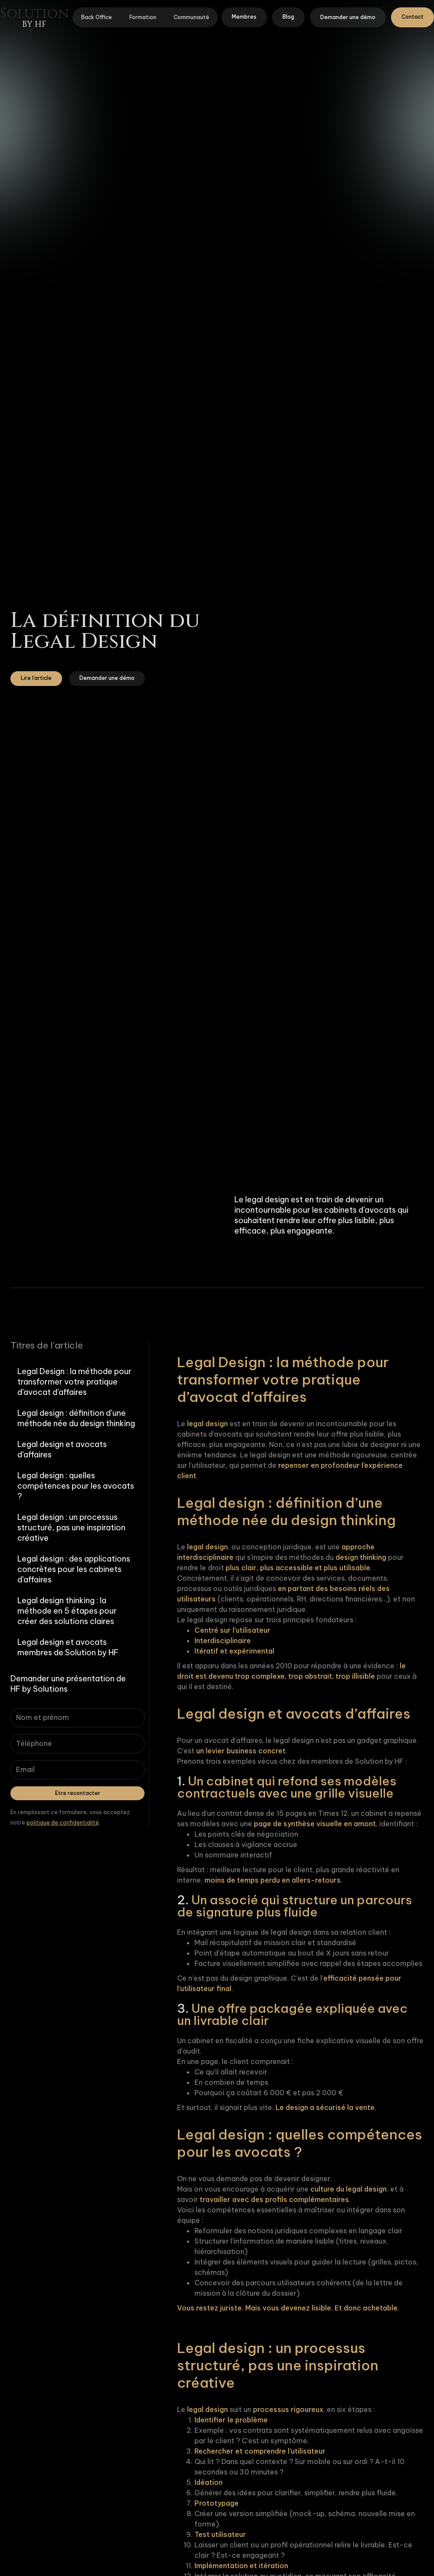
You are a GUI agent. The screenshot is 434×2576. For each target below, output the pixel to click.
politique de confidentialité (62, 1822)
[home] (34, 17)
